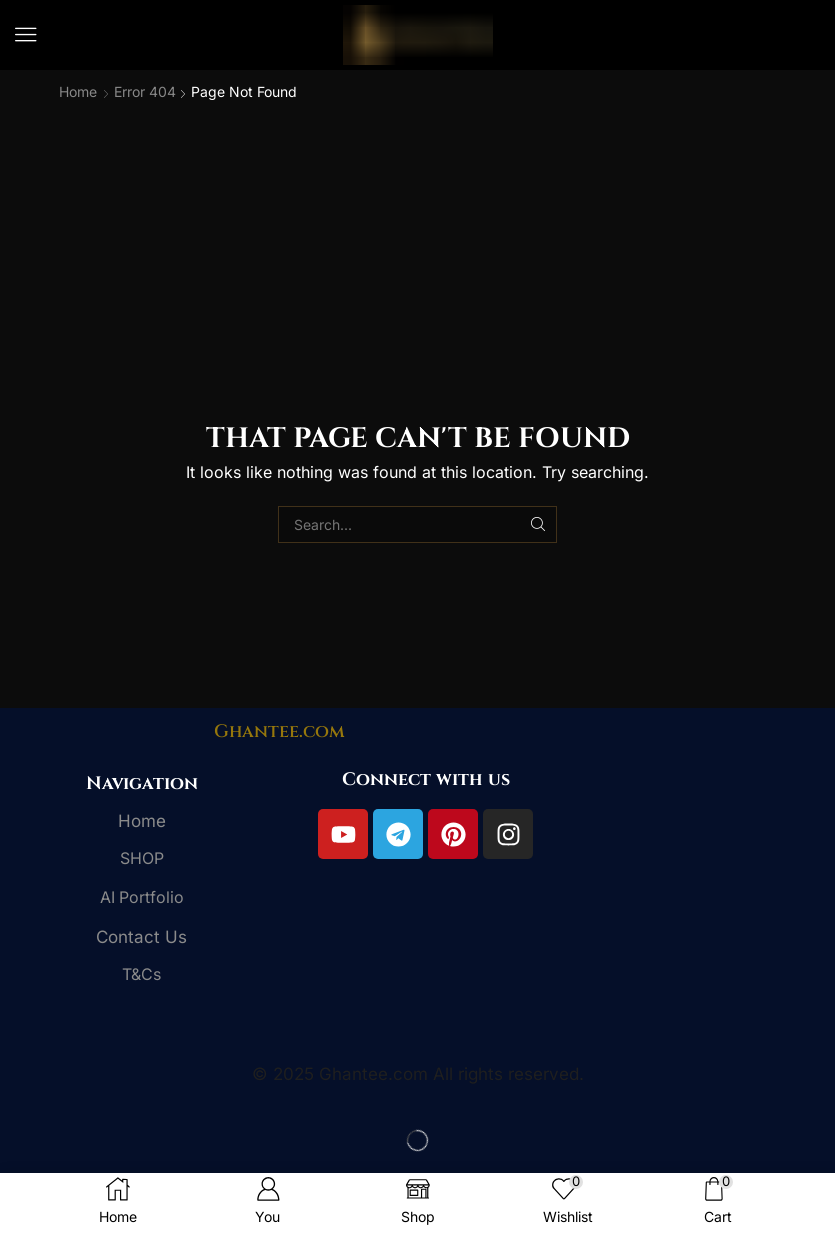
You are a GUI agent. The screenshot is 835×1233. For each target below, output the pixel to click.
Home (78, 91)
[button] (26, 35)
